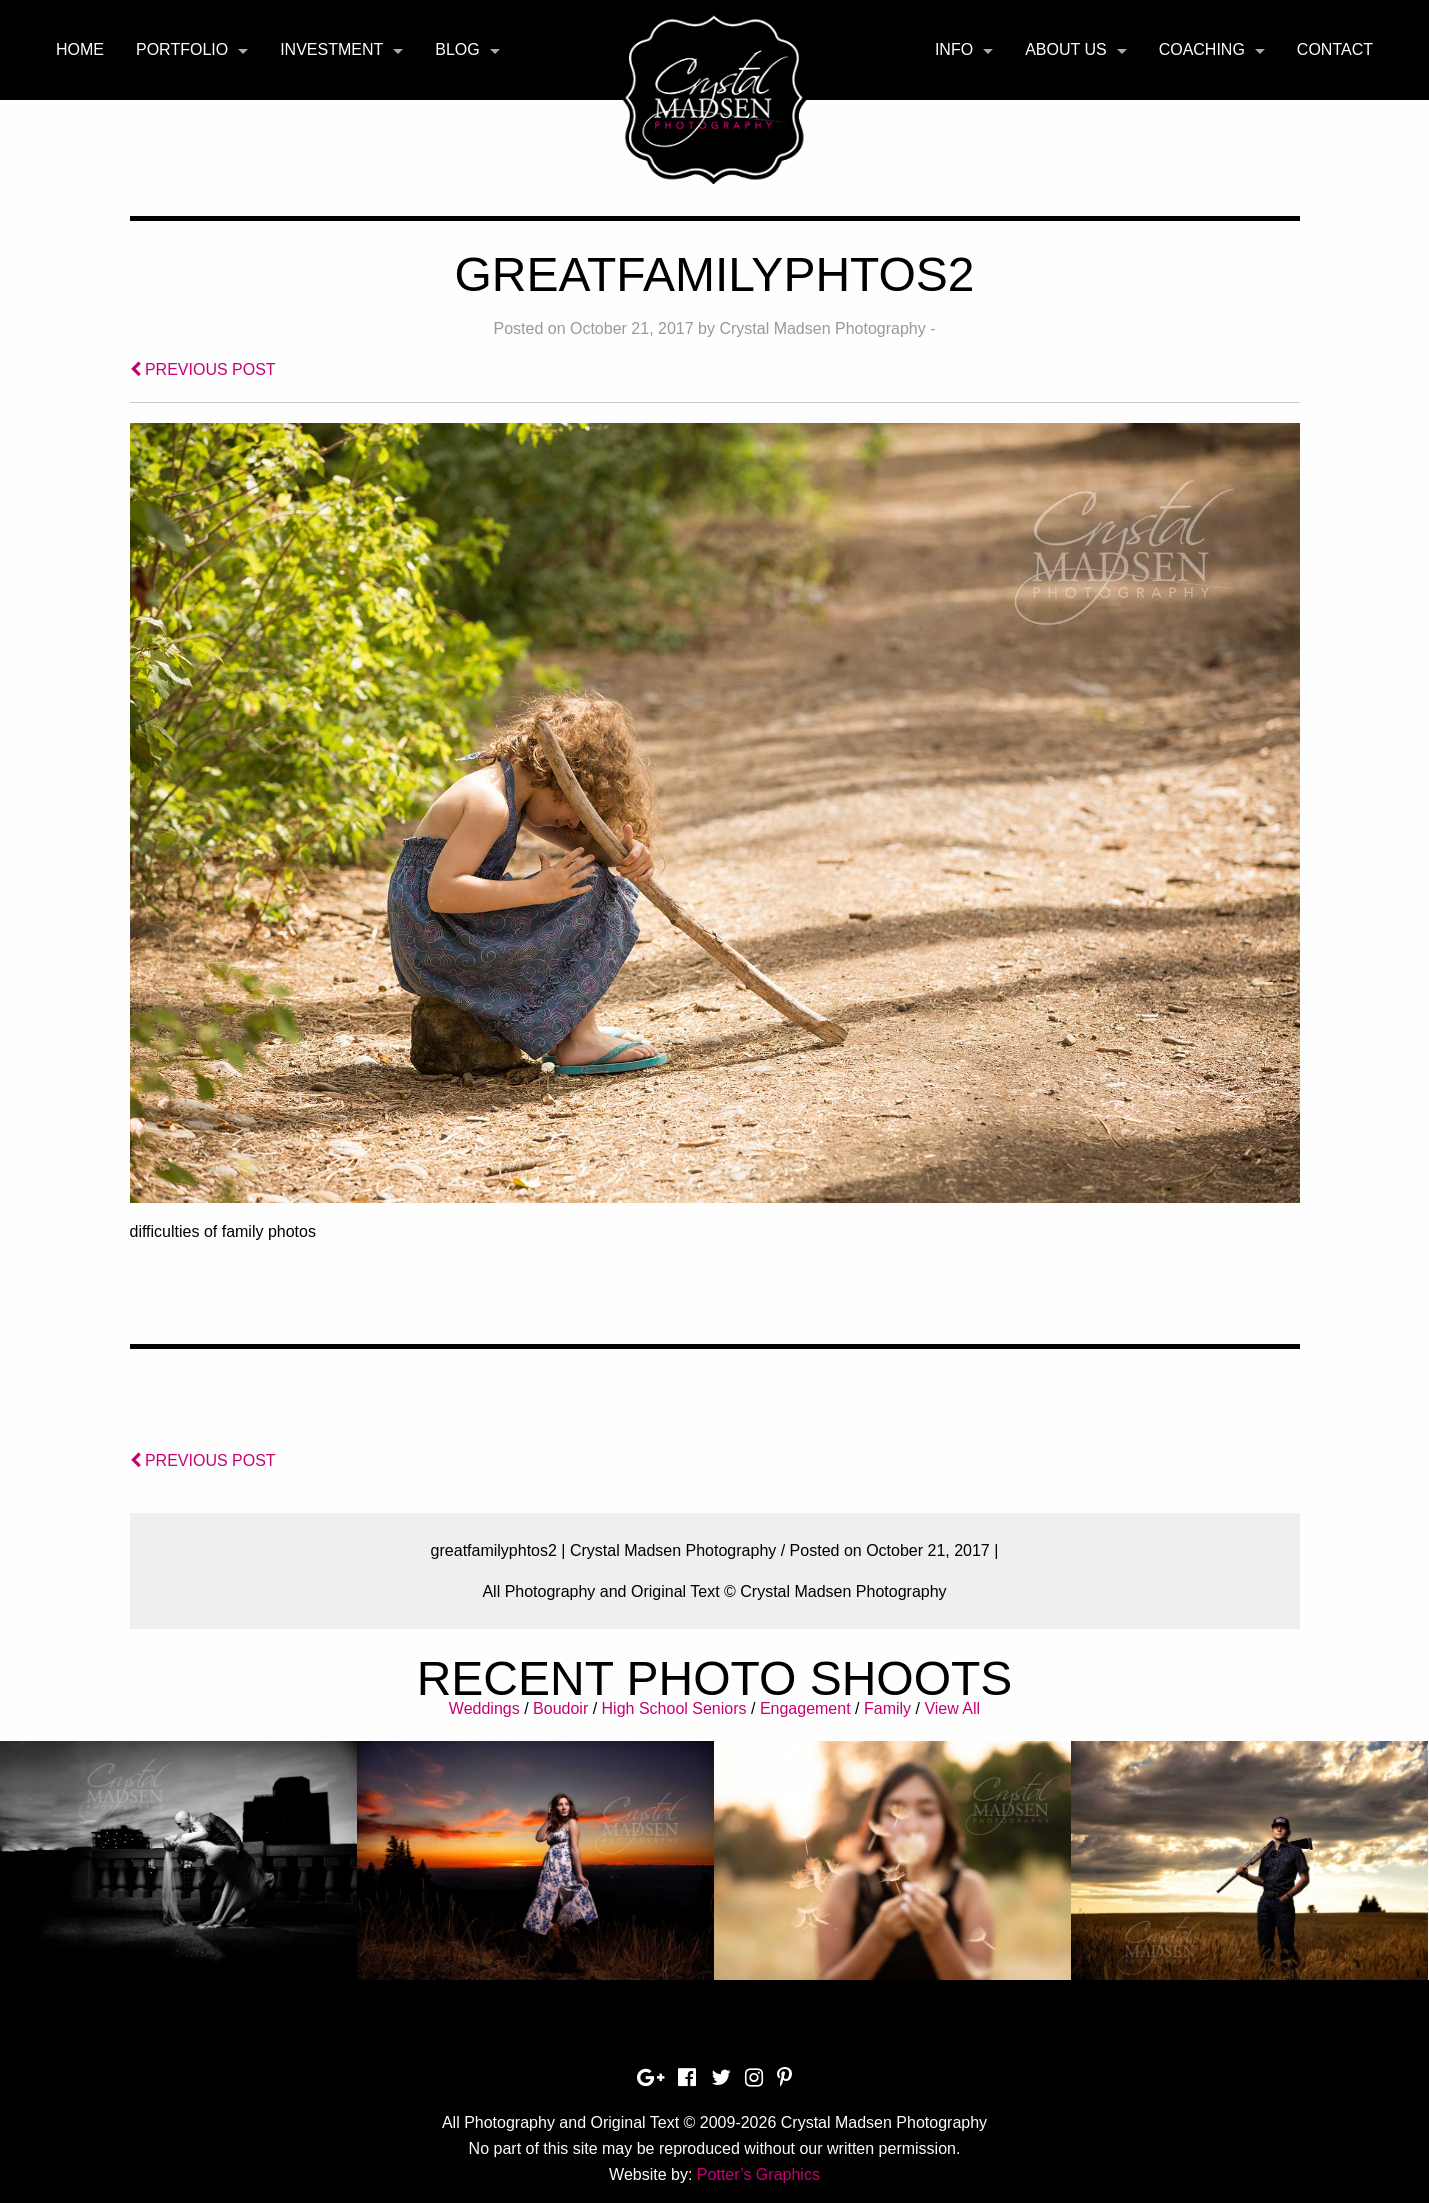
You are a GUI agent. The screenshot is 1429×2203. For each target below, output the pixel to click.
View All (952, 1708)
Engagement (805, 1708)
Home (80, 49)
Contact (1335, 49)
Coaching (1202, 49)
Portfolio (182, 49)
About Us (1066, 49)
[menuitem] (80, 50)
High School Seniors (674, 1708)
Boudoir (560, 1708)
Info (954, 49)
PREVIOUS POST (203, 369)
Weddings (484, 1708)
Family (887, 1708)
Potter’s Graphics (758, 2174)
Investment (331, 49)
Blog (457, 49)
